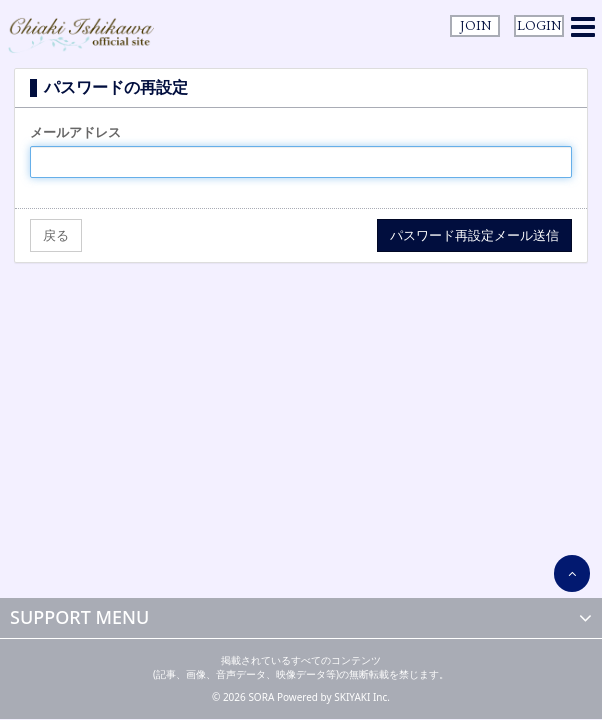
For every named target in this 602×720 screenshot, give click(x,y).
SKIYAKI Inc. (362, 697)
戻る (56, 235)
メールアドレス (75, 132)
